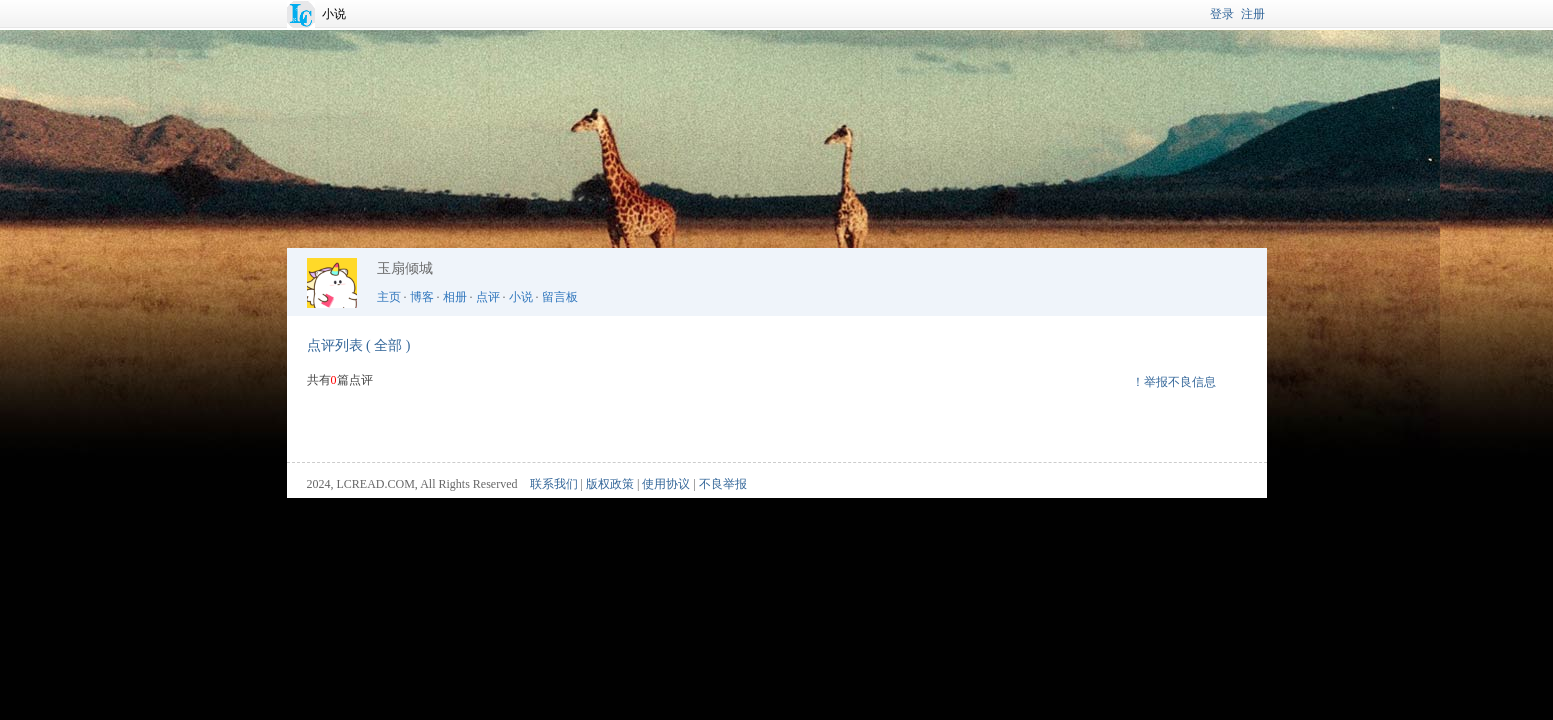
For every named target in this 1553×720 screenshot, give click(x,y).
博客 (422, 297)
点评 (488, 297)
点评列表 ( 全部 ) (359, 345)
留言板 (560, 297)
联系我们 (554, 484)
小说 (334, 14)
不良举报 (723, 484)
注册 (1253, 14)
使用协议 (666, 484)
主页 (389, 297)
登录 (1222, 14)
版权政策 (610, 484)
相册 (455, 297)
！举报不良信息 (1174, 382)
